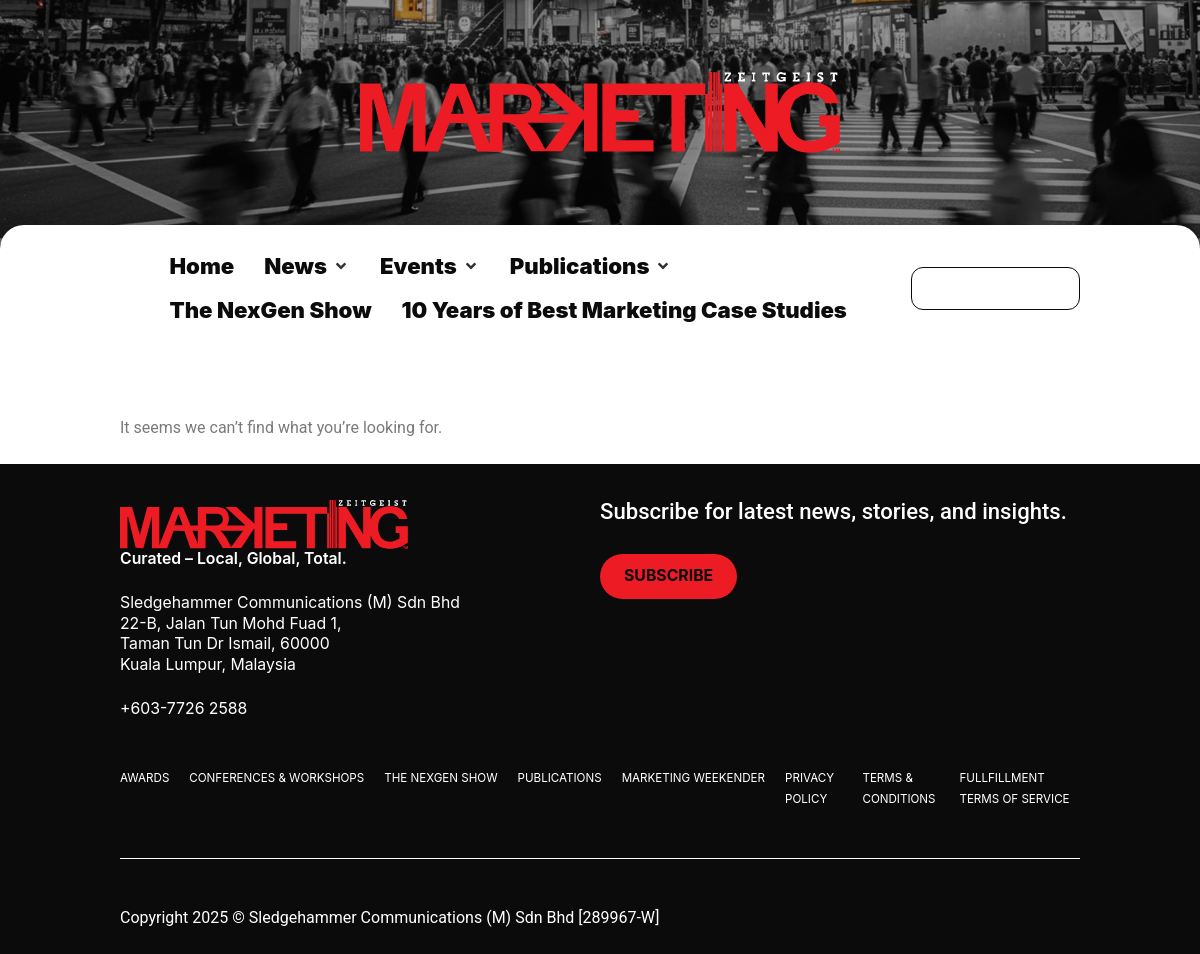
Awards (144, 778)
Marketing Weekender (693, 778)
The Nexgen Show (440, 778)
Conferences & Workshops (276, 778)
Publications (560, 778)
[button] (307, 266)
